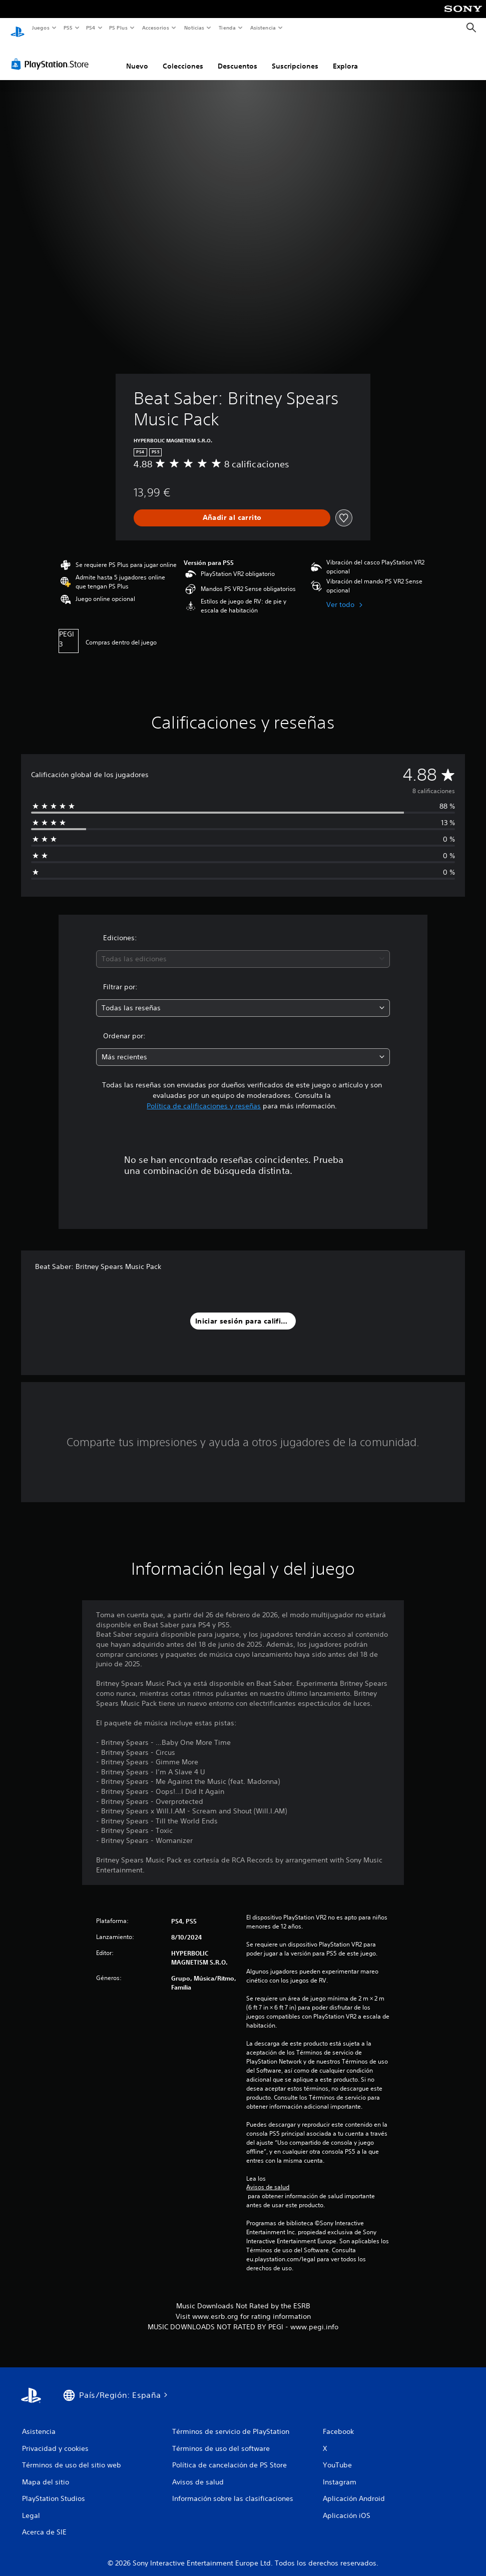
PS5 (68, 27)
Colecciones (183, 56)
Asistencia (263, 27)
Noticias (194, 27)
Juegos (40, 27)
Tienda (227, 27)
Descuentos (237, 56)
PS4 (91, 27)
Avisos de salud (267, 2178)
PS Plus (118, 27)
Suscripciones (295, 56)
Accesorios (155, 27)
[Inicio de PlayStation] (17, 28)
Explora (345, 56)
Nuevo (137, 56)
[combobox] (243, 949)
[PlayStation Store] (52, 55)
